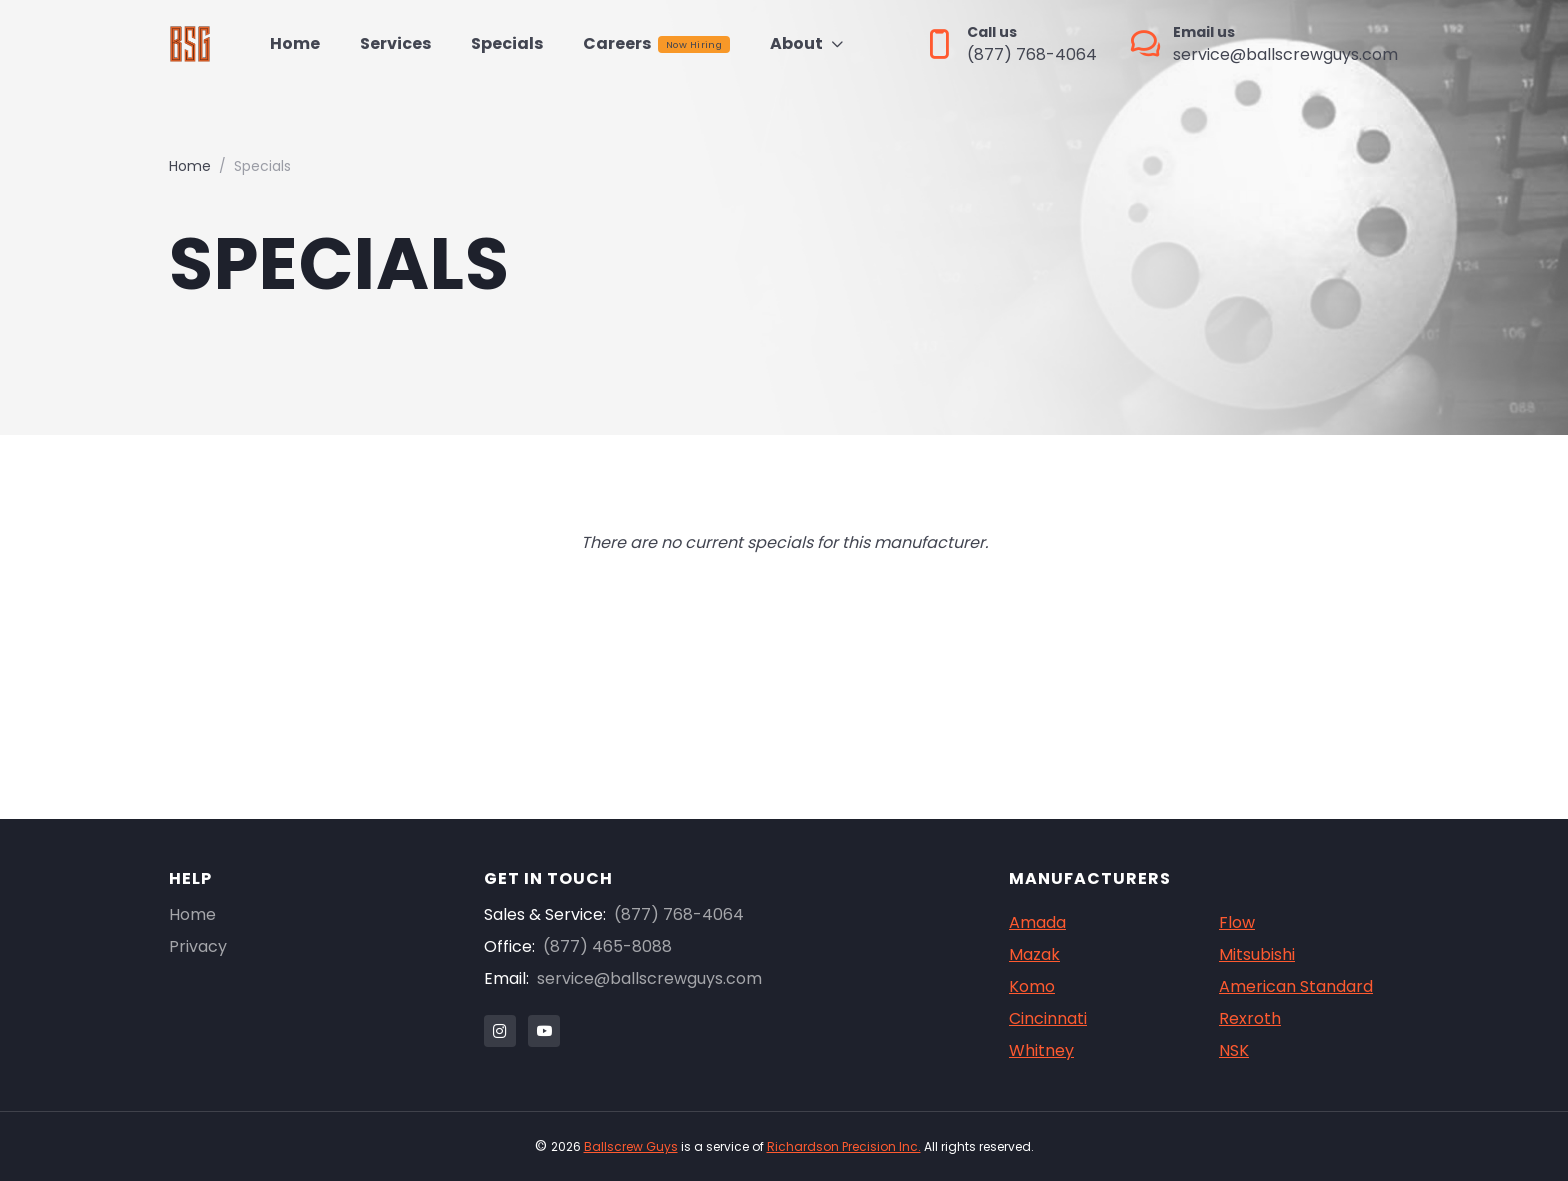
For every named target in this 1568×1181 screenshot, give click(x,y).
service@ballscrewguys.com (649, 978)
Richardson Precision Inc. (844, 1146)
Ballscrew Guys (631, 1146)
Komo (1032, 986)
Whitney (1041, 1050)
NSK (1234, 1050)
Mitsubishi (1257, 954)
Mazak (1034, 954)
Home (295, 43)
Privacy (198, 946)
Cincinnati (1048, 1018)
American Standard (1296, 986)
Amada (1037, 922)
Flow (1237, 922)
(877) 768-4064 (679, 914)
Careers (656, 43)
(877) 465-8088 (607, 946)
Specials (507, 43)
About (796, 43)
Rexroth (1250, 1018)
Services (395, 43)
